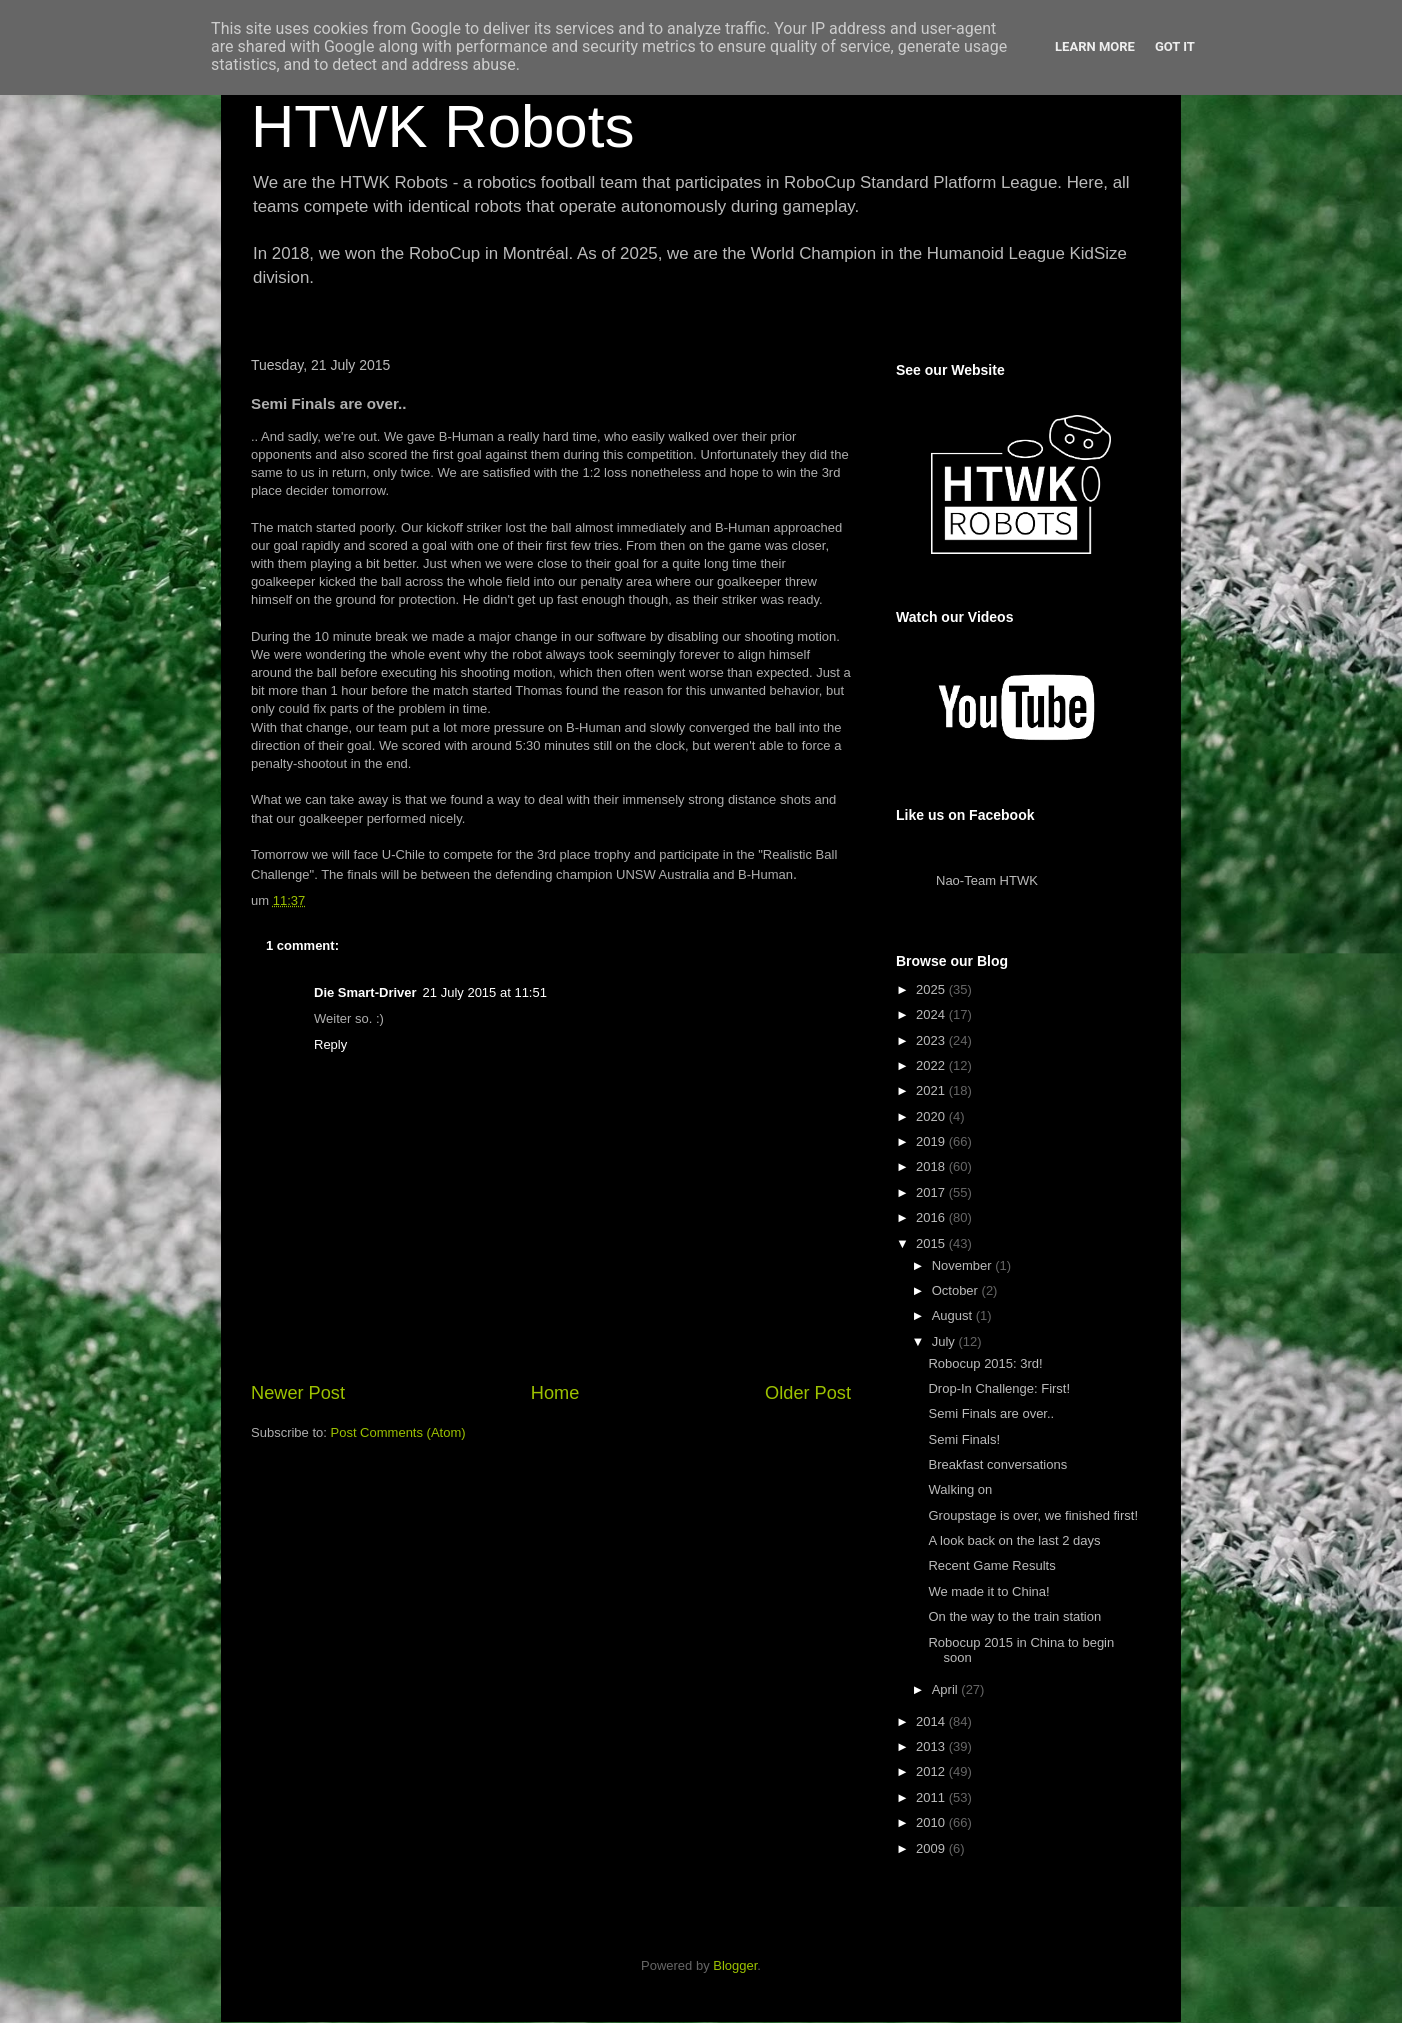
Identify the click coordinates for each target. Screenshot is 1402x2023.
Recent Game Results (991, 1565)
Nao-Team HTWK (987, 880)
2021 (932, 1090)
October (957, 1290)
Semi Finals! (964, 1439)
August (954, 1315)
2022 (932, 1065)
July (945, 1341)
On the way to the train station (1014, 1616)
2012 (932, 1771)
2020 (932, 1116)
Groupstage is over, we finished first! (1033, 1515)
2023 (932, 1040)
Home (555, 1393)
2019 (932, 1141)
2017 (932, 1192)
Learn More (1095, 46)
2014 (932, 1721)
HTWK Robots (442, 126)
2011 (932, 1797)
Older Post (808, 1393)
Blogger (735, 1965)
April (947, 1689)
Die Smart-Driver (365, 992)
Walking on (960, 1489)
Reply (330, 1044)
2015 (932, 1243)
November (964, 1265)
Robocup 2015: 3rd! (985, 1363)
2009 (932, 1848)
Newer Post (298, 1393)
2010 (932, 1822)
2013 (932, 1746)
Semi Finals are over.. (991, 1413)
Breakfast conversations (997, 1464)
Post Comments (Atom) (398, 1432)
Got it (1175, 46)
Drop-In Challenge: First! (999, 1388)
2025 (932, 989)
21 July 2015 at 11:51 (485, 992)
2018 (932, 1166)
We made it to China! (988, 1591)
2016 (932, 1217)
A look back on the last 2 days (1014, 1540)
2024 (932, 1014)
